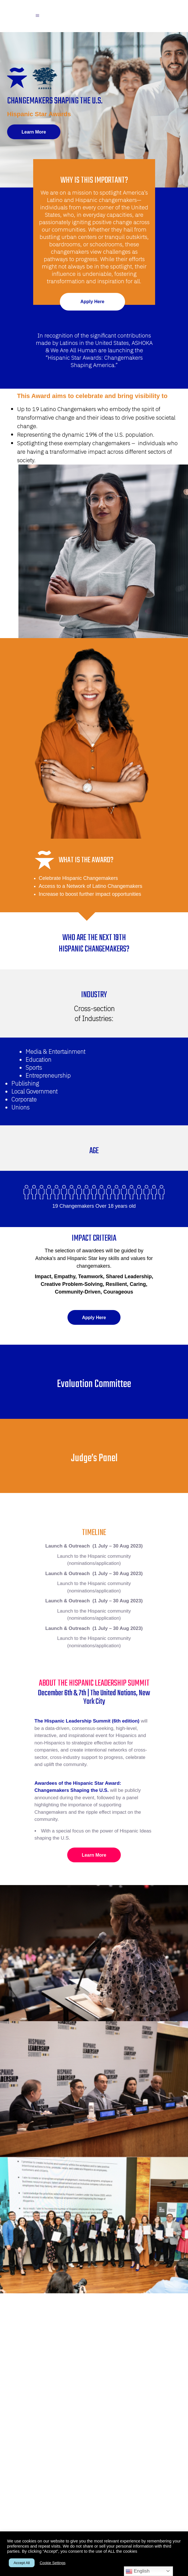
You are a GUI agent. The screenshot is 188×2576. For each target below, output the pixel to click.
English (137, 2571)
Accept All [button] (22, 2563)
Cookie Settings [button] (53, 2563)
